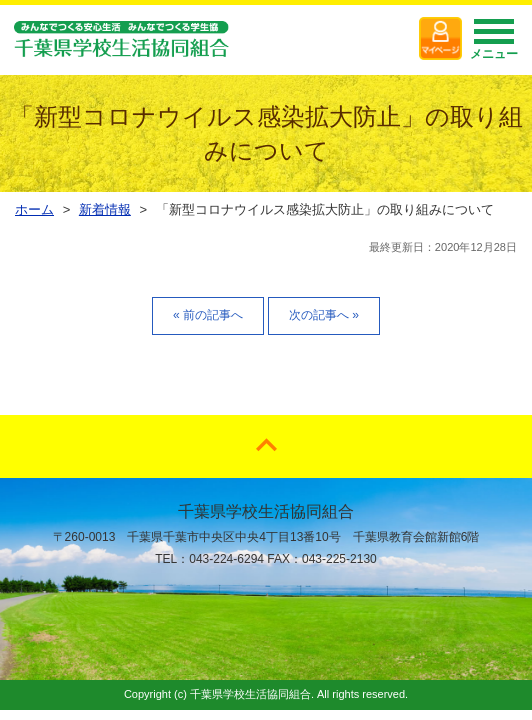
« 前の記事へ (208, 315)
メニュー (494, 45)
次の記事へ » (324, 315)
